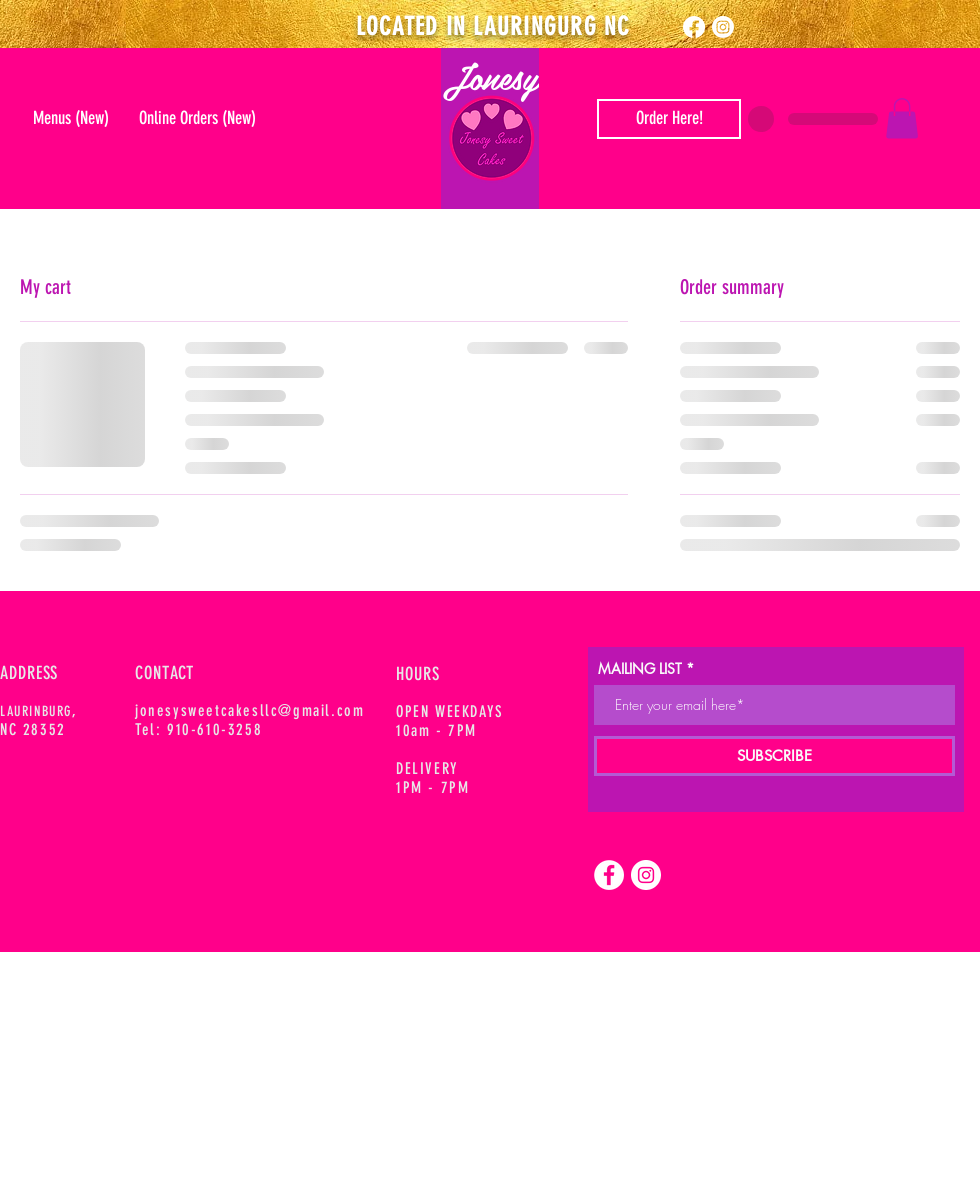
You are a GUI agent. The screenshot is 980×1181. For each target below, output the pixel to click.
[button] (902, 118)
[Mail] (493, 140)
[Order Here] (669, 119)
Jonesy (490, 76)
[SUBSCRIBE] (774, 756)
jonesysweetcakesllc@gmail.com (249, 710)
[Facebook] (694, 27)
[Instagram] (723, 27)
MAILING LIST (640, 669)
